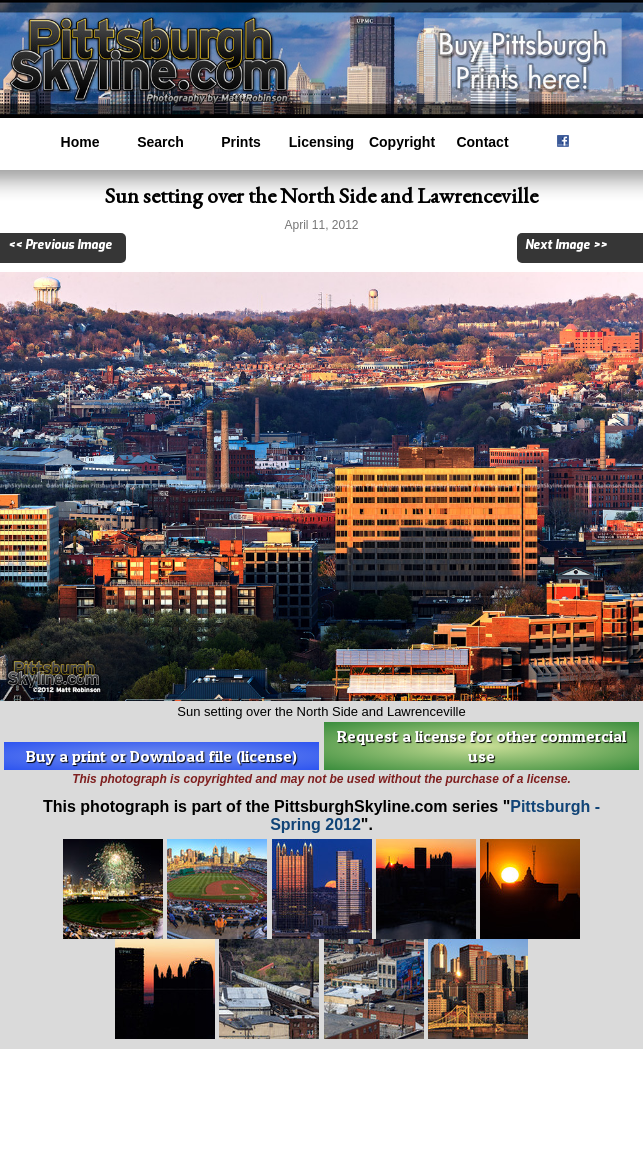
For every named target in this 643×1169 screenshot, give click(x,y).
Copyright (402, 142)
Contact (482, 142)
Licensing (321, 142)
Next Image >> (566, 245)
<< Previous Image (60, 245)
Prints (241, 142)
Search (160, 142)
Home (80, 142)
